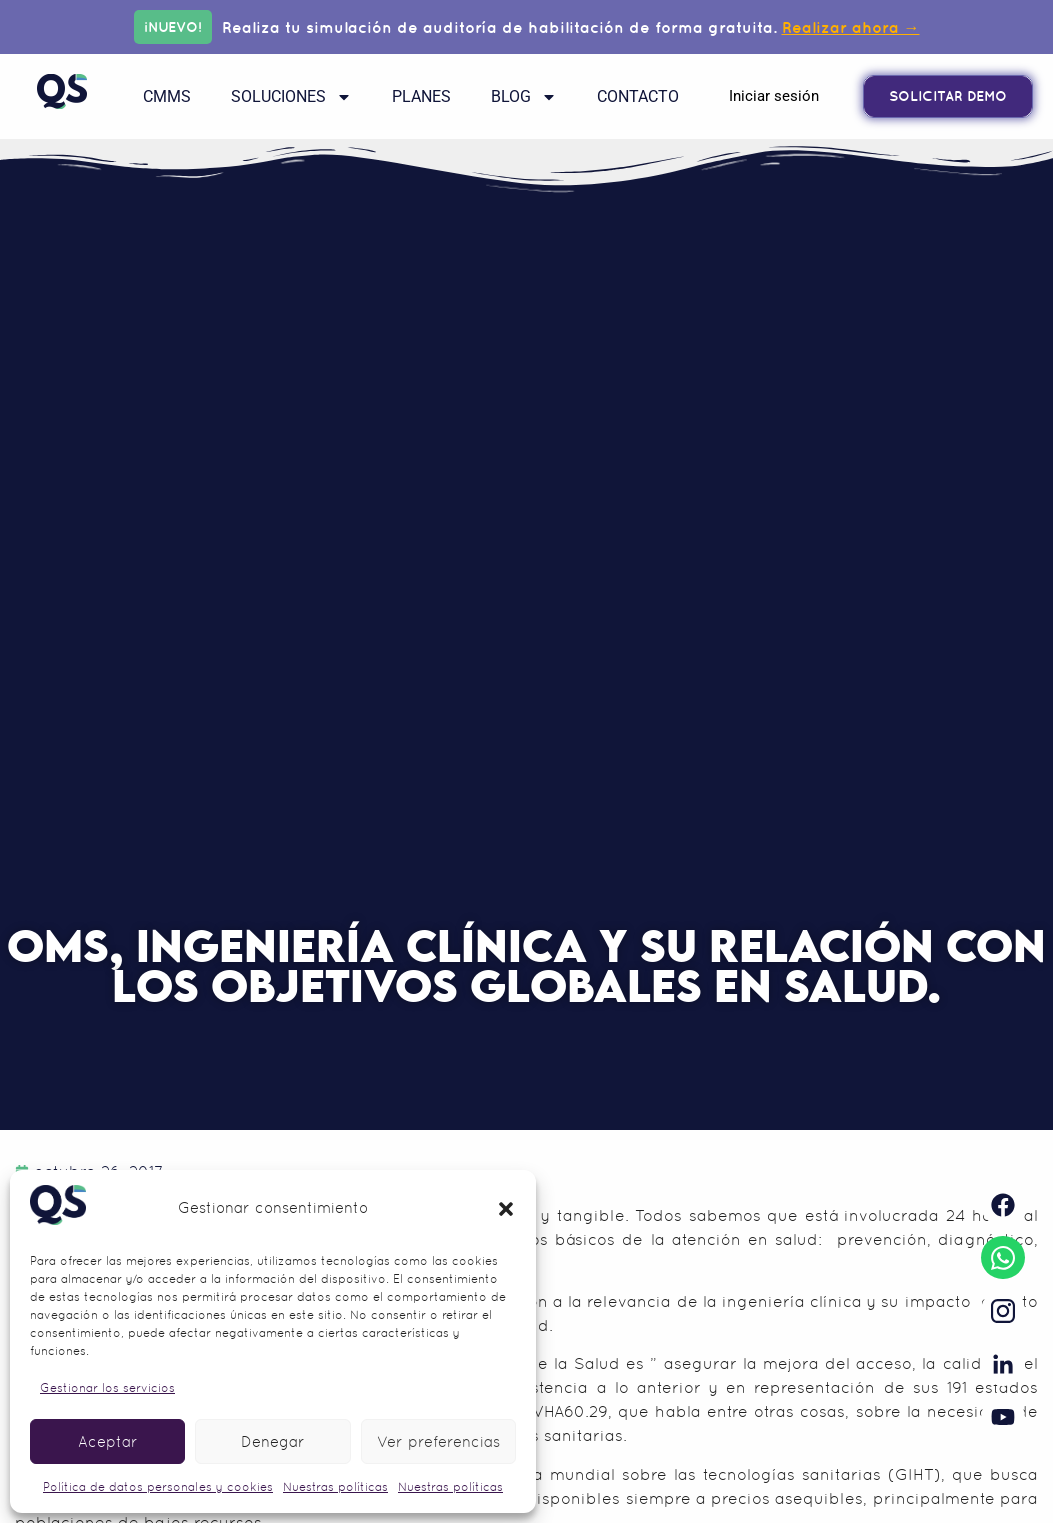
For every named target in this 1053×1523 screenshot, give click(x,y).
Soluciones (291, 97)
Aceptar (108, 1441)
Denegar (273, 1441)
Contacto (638, 96)
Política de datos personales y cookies (158, 1487)
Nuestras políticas (335, 1487)
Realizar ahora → (851, 27)
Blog (524, 97)
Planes (421, 96)
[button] (506, 1209)
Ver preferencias (438, 1441)
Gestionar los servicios (107, 1388)
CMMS (167, 96)
